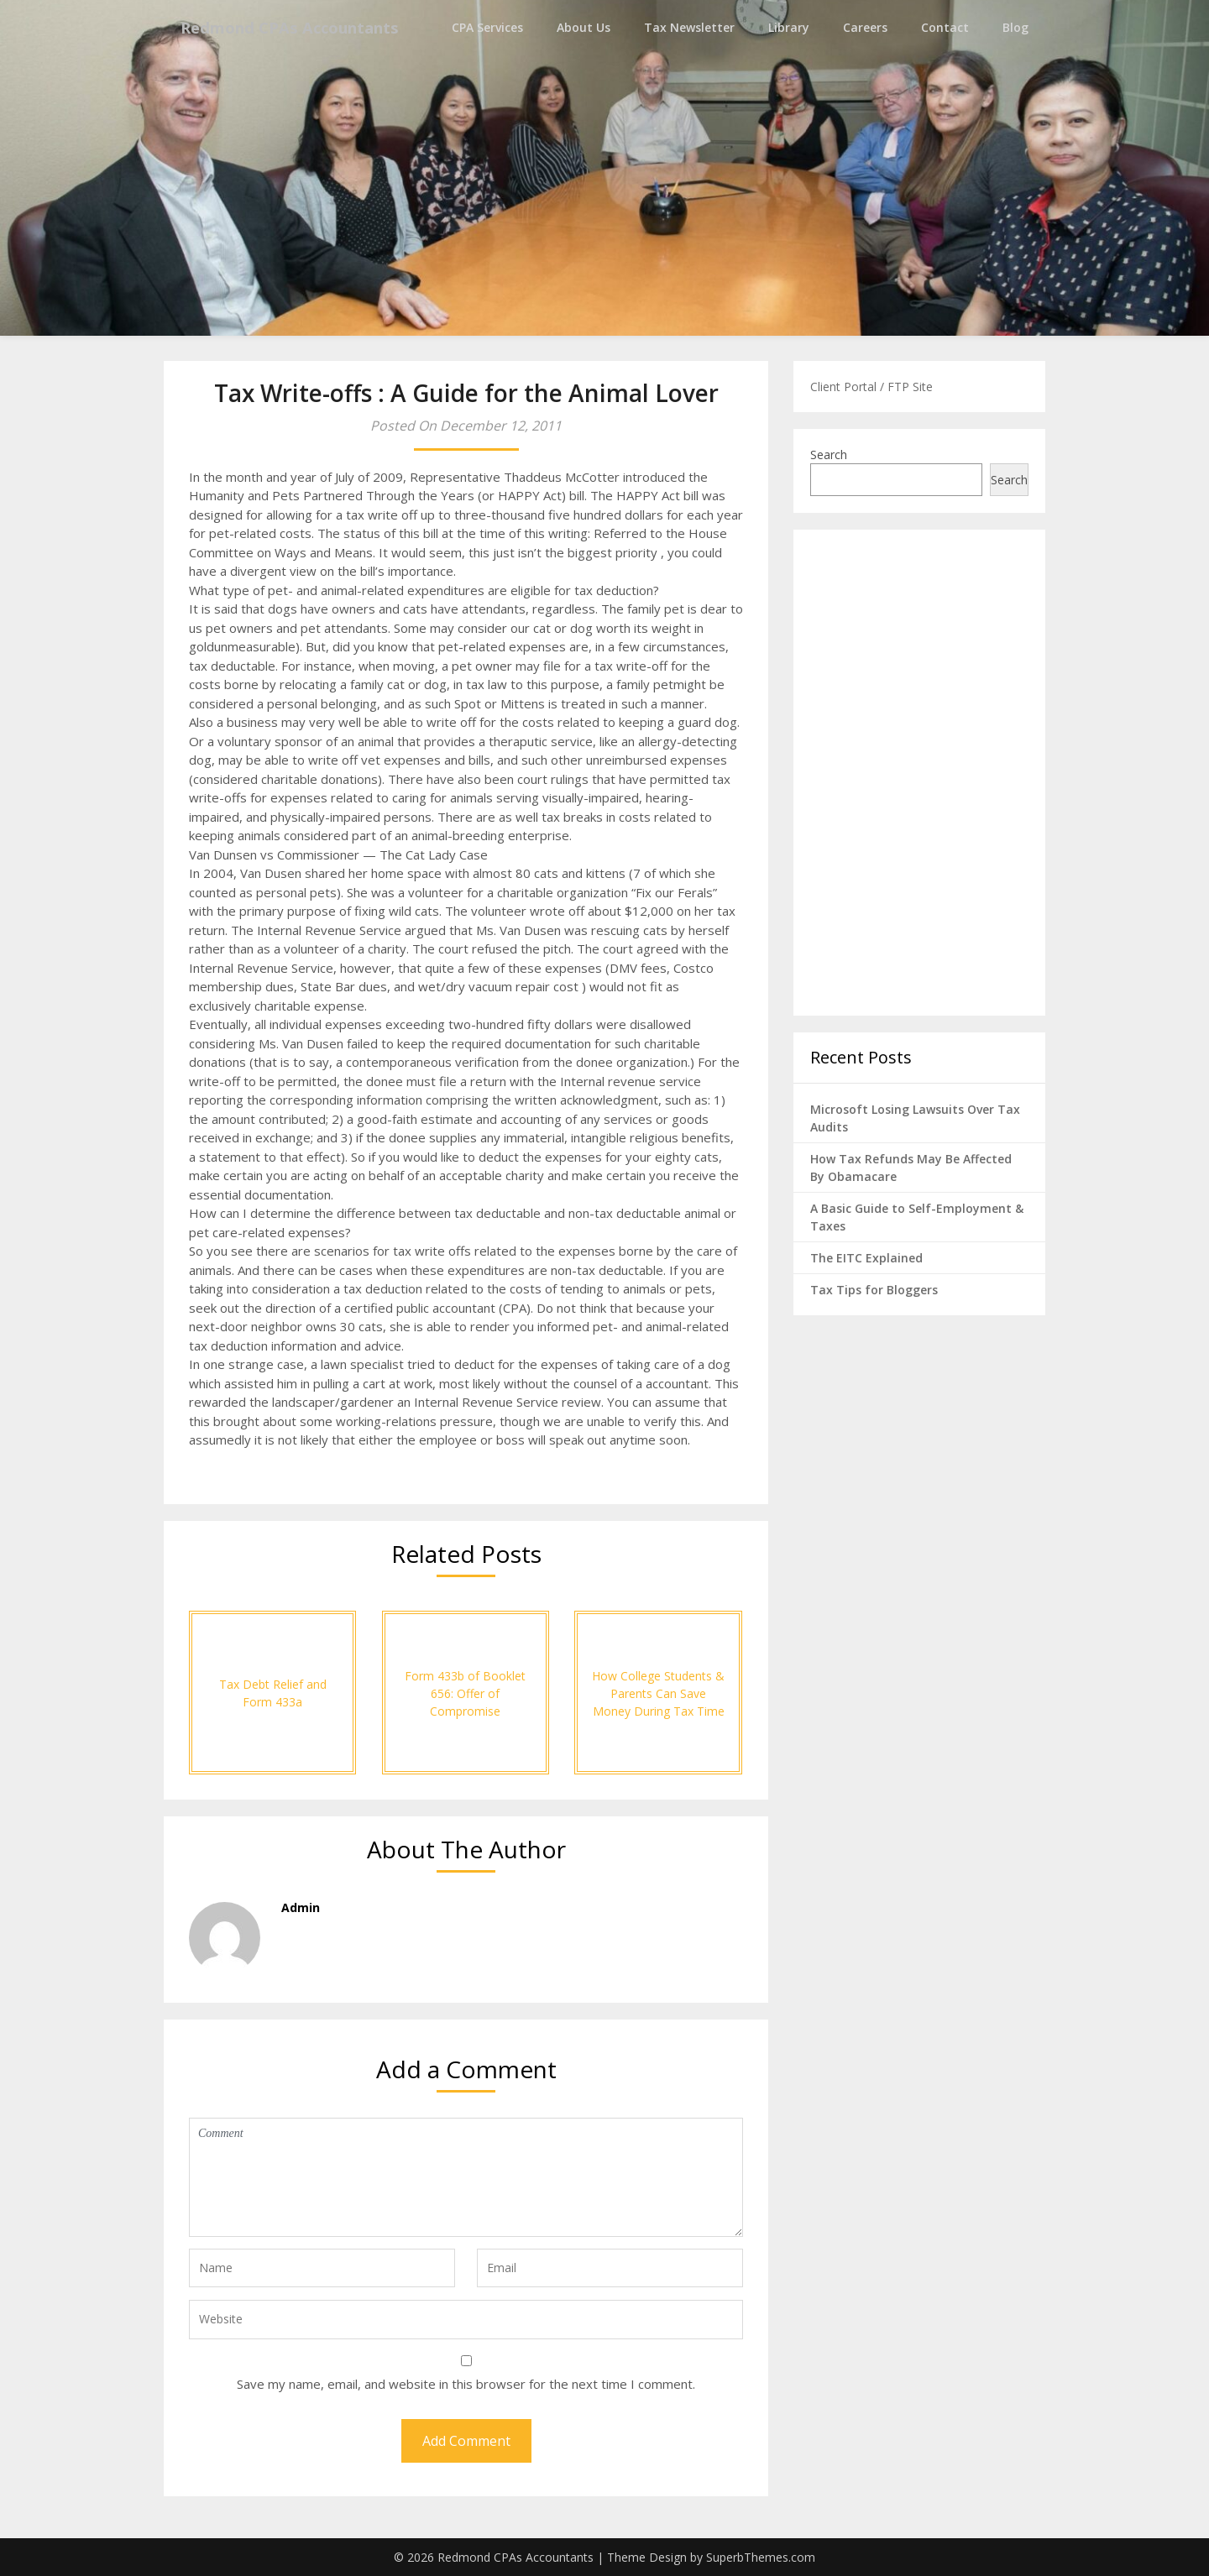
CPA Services (487, 27)
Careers (865, 27)
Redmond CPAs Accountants (302, 27)
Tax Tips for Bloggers (874, 1290)
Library (788, 27)
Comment (466, 2177)
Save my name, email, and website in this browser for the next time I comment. (466, 2383)
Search (828, 454)
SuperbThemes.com (760, 2557)
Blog (1015, 27)
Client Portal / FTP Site (871, 386)
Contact (945, 27)
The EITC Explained (866, 1258)
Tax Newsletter (689, 27)
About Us (583, 27)
